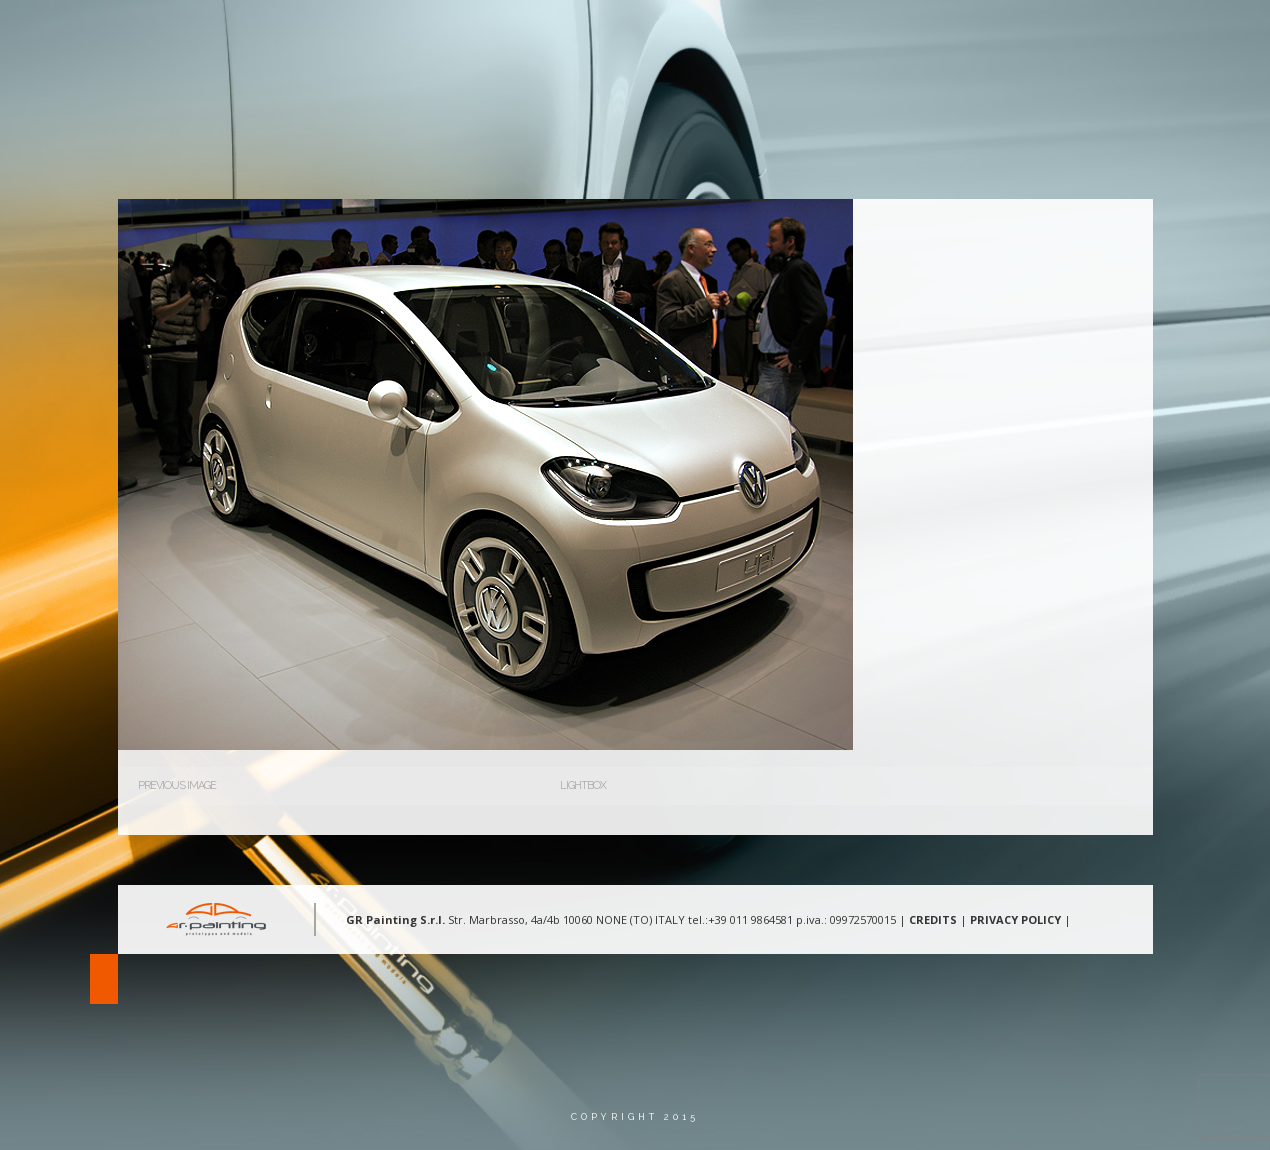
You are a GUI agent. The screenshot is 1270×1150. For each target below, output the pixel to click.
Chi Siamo (649, 34)
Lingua (1108, 34)
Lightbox (583, 785)
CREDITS (933, 919)
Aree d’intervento (784, 34)
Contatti (1011, 34)
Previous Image (177, 785)
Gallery (913, 34)
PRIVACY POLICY (1015, 919)
